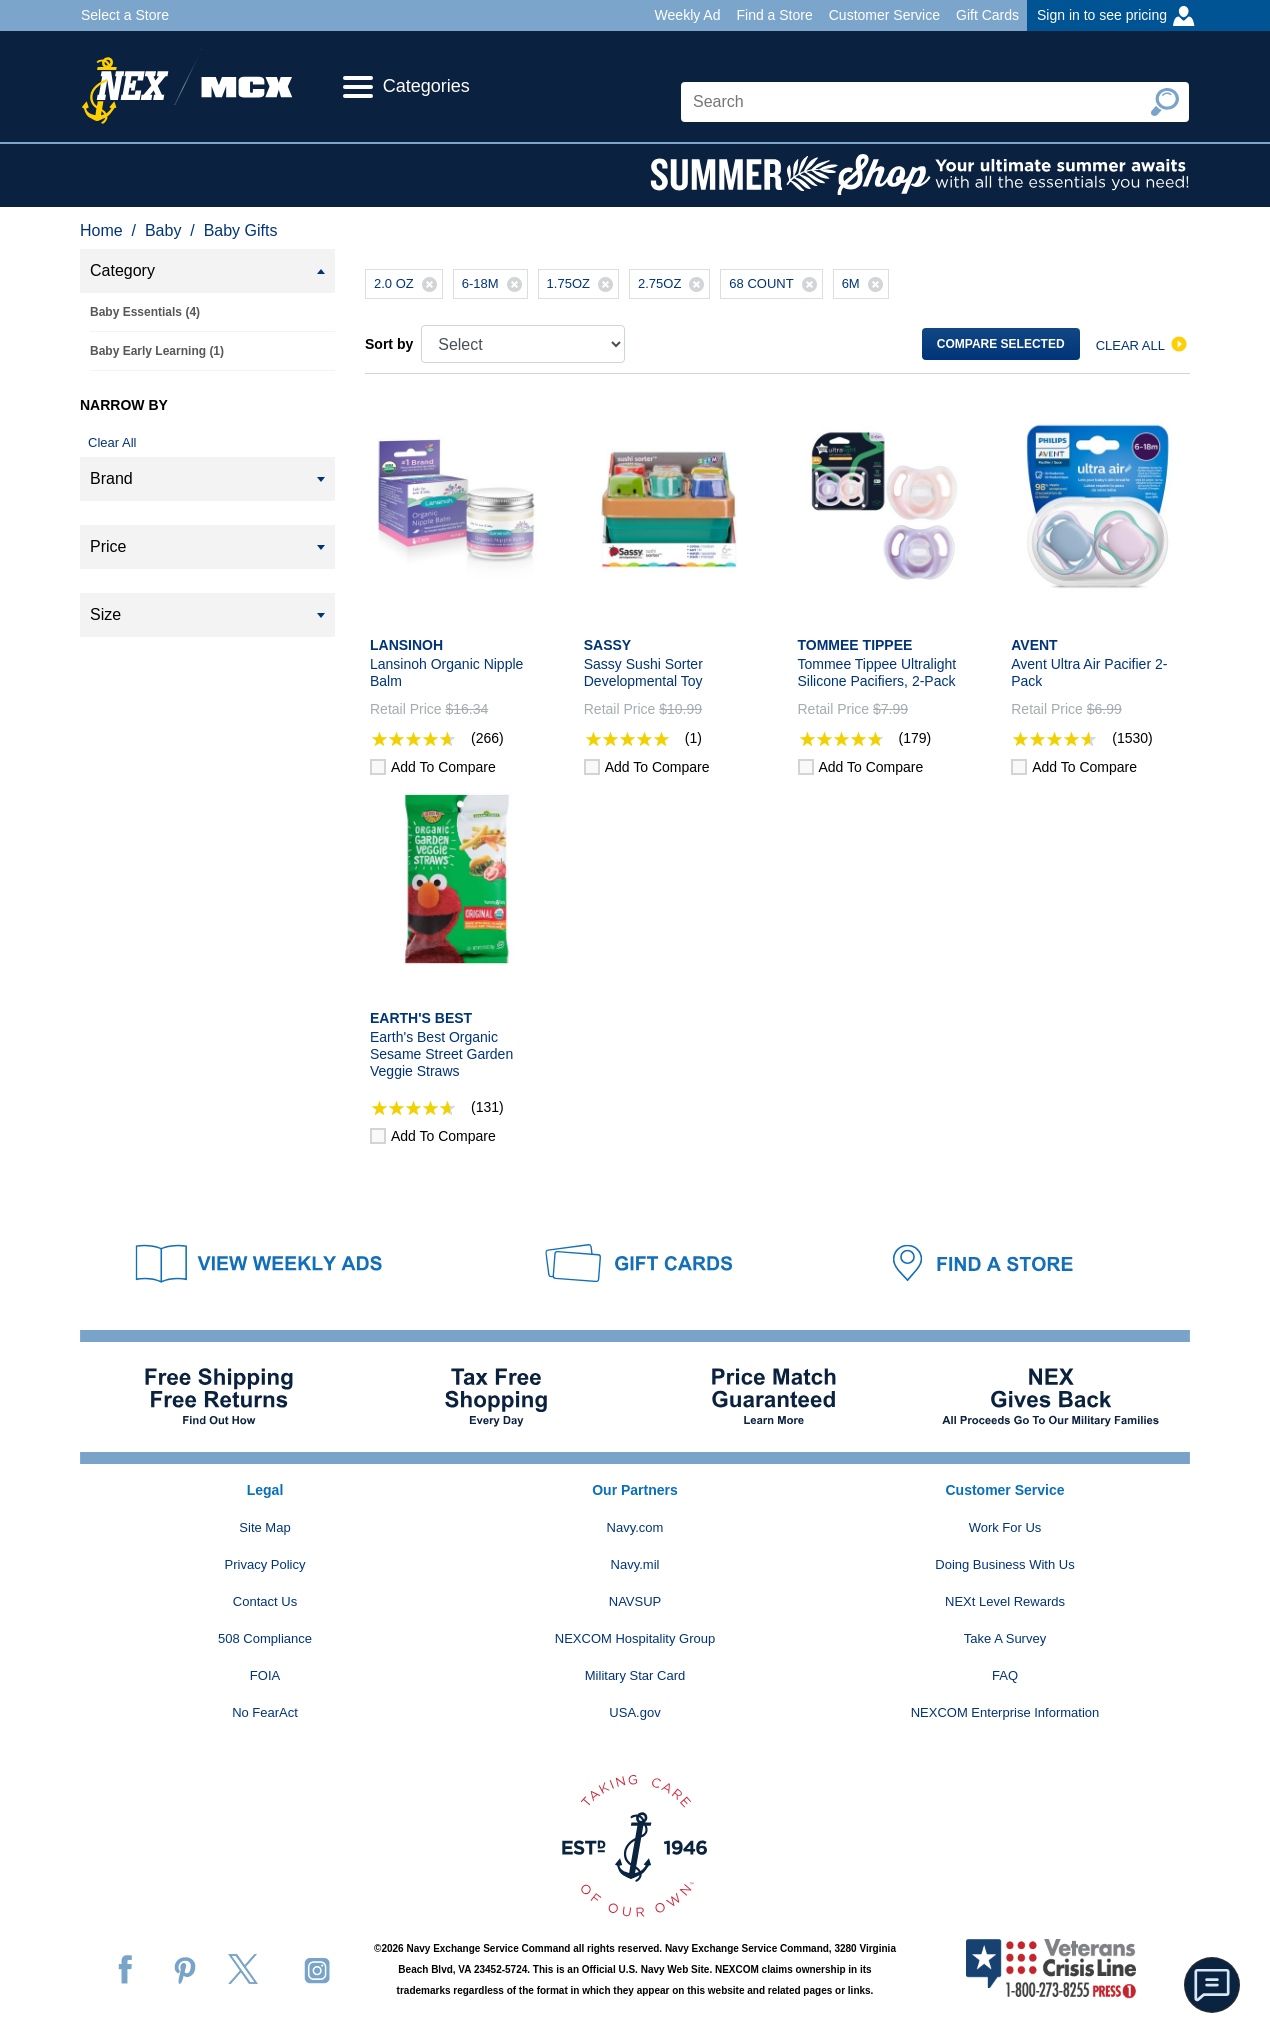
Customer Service (884, 15)
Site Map (264, 1527)
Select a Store (125, 15)
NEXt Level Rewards (1005, 1601)
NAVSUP (635, 1601)
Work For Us (1005, 1527)
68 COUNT (775, 284)
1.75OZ (582, 284)
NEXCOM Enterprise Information (1005, 1712)
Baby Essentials (145, 312)
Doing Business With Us (1004, 1564)
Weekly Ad (688, 15)
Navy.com (635, 1527)
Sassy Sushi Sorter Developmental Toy (643, 672)
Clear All (112, 442)
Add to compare (443, 767)
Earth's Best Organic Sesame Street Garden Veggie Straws (441, 1054)
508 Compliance (265, 1638)
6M (865, 284)
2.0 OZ (408, 284)
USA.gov (634, 1712)
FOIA (265, 1675)
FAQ (1005, 1675)
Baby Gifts (241, 230)
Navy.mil (635, 1564)
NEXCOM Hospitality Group (635, 1638)
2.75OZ (673, 284)
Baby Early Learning (157, 351)
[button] (1212, 1985)
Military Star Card (635, 1675)
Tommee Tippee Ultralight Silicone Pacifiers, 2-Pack (877, 672)
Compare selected (1001, 344)
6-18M (494, 284)
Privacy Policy (265, 1564)
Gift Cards (987, 15)
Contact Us (265, 1601)
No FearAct (265, 1712)
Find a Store (774, 15)
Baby (163, 230)
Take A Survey (1005, 1638)
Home (101, 230)
